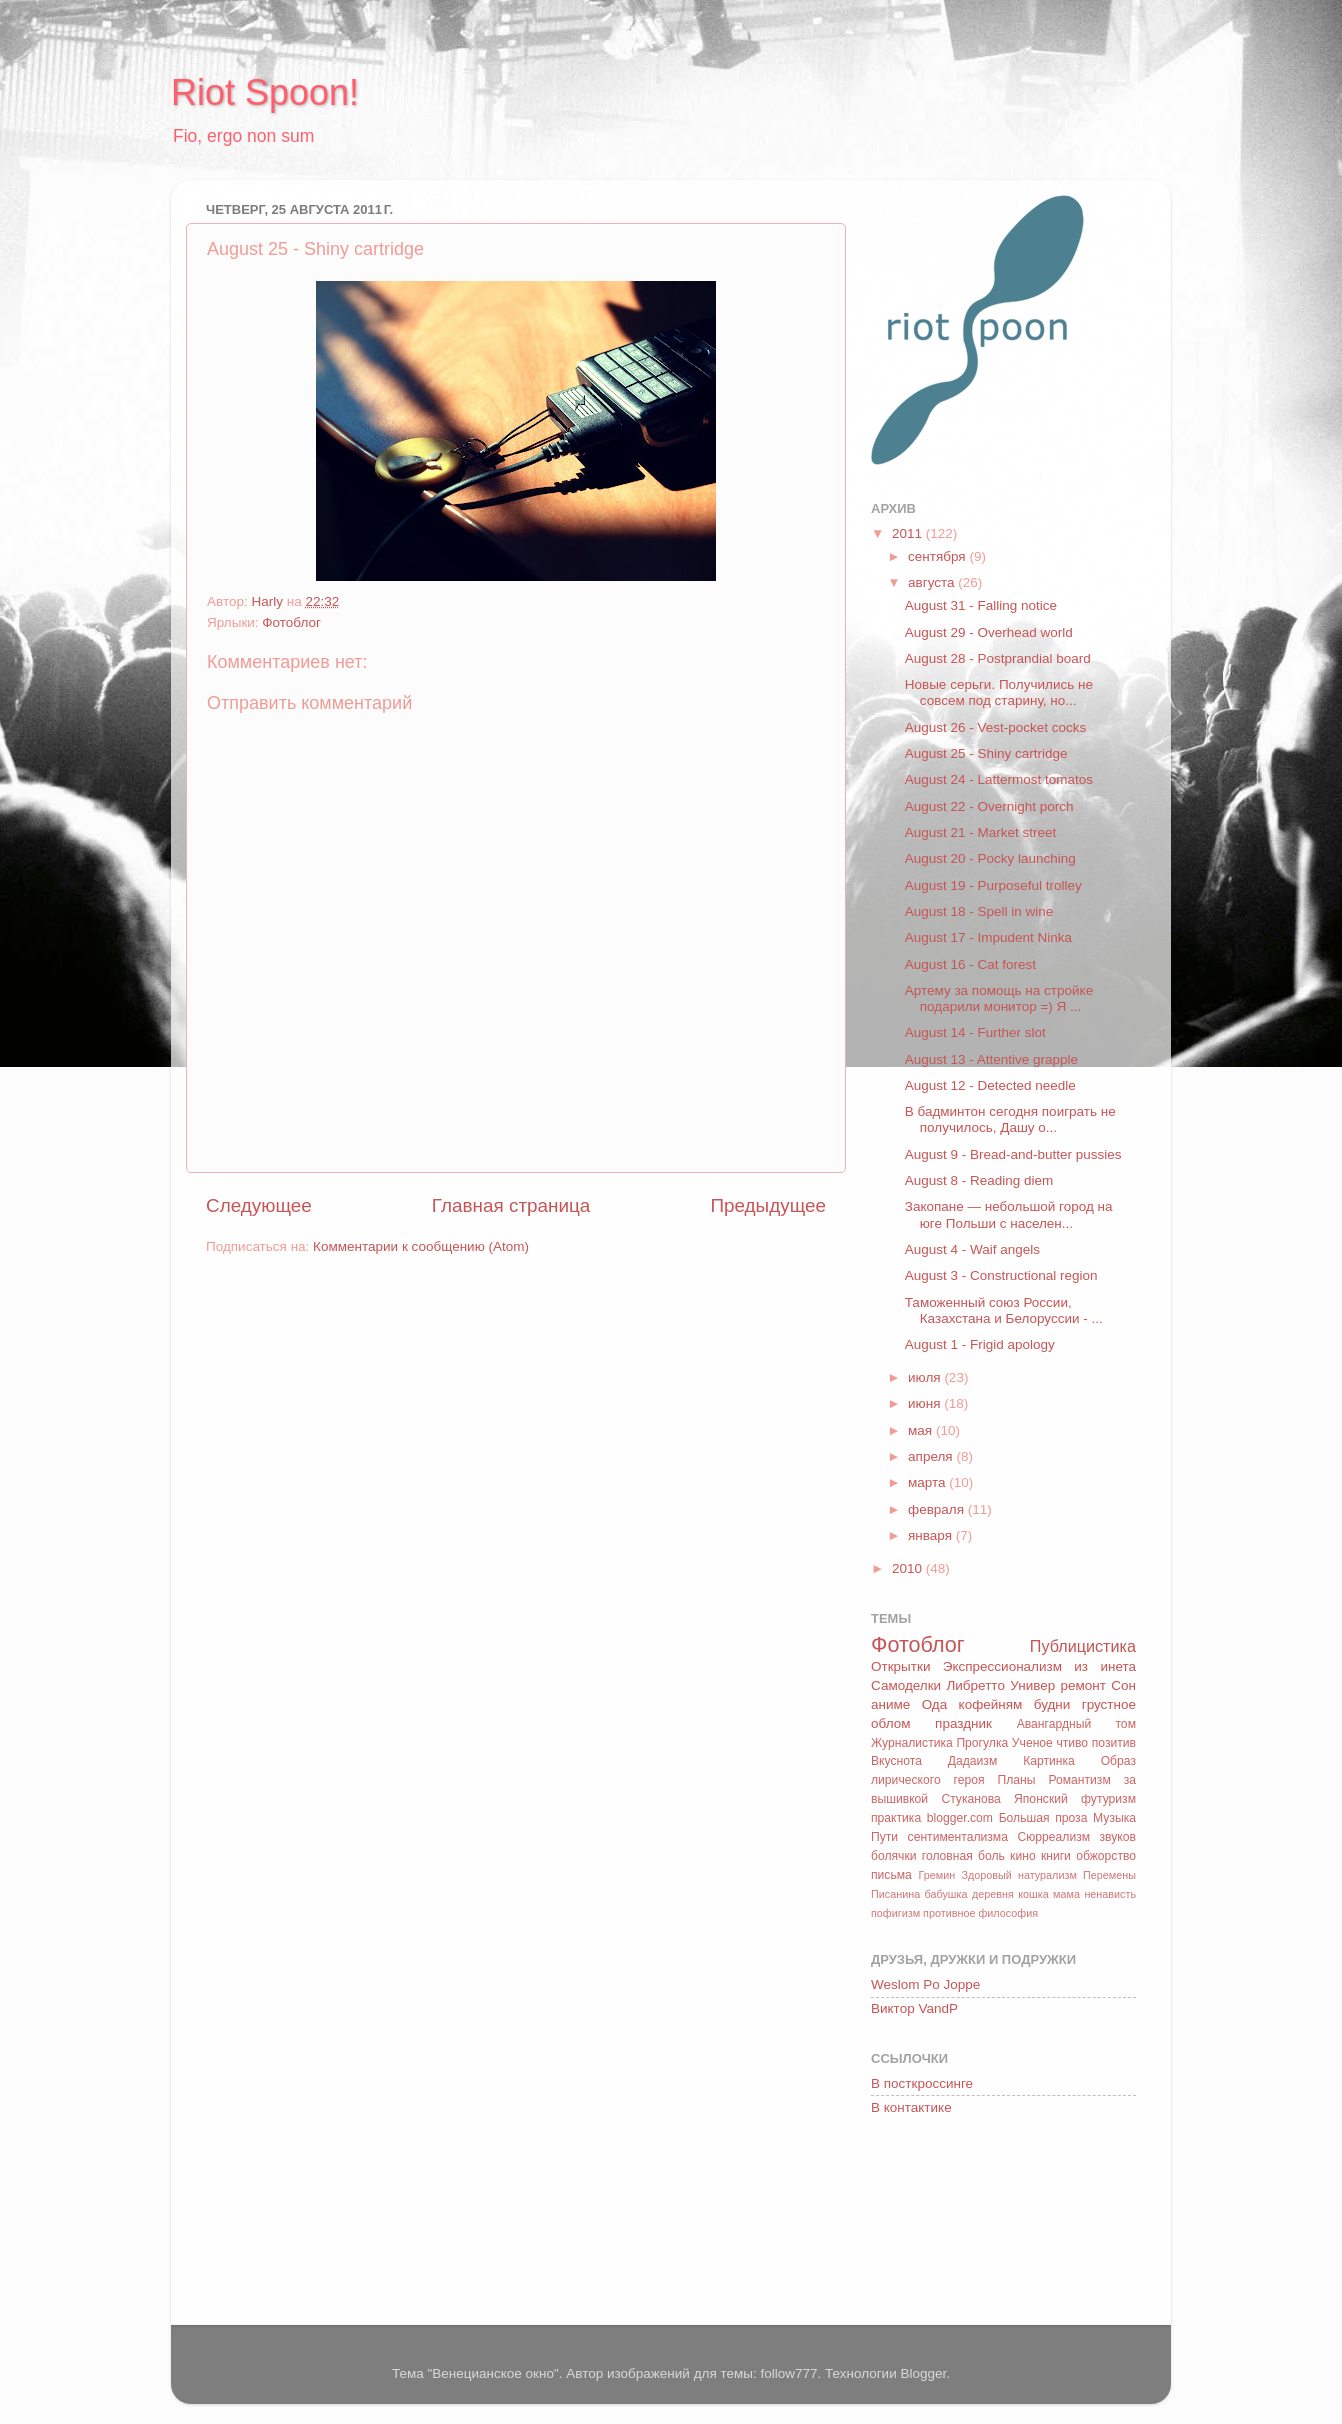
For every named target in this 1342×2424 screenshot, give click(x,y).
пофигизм (895, 1913)
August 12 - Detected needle (990, 1085)
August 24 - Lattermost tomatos (999, 779)
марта (928, 1482)
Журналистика (912, 1743)
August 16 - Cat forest (970, 964)
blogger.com (960, 1818)
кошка (1033, 1894)
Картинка (1049, 1761)
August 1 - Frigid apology (980, 1344)
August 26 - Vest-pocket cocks (996, 727)
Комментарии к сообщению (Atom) (421, 1246)
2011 (909, 533)
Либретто (975, 1685)
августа (933, 582)
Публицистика (1083, 1646)
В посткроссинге (922, 2083)
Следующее (259, 1205)
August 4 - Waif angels (972, 1249)
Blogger (923, 2373)
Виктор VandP (914, 2008)
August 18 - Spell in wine (979, 911)
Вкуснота (896, 1761)
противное (949, 1913)
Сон (1123, 1685)
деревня (993, 1894)
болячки (894, 1856)
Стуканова (970, 1799)
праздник (963, 1723)
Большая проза (1043, 1818)
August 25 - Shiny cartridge (986, 753)
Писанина (895, 1894)
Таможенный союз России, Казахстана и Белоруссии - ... (1004, 1310)
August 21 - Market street (981, 832)
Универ (1032, 1685)
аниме (890, 1704)
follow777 (788, 2373)
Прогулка (982, 1743)
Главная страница (511, 1205)
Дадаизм (973, 1761)
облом (890, 1723)
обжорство (1106, 1856)
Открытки (900, 1666)
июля (926, 1377)
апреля (932, 1456)
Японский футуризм (1075, 1799)
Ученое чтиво (1050, 1743)
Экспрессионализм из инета (1039, 1666)
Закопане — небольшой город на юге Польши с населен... (1009, 1214)
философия (1008, 1913)
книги (1056, 1856)
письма (891, 1875)
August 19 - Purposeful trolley (993, 885)
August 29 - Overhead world (989, 632)
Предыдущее (768, 1205)
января (932, 1535)
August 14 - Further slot (975, 1032)
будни (1052, 1704)
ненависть (1110, 1894)
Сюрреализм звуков (1076, 1837)
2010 (909, 1568)
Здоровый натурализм (1018, 1875)
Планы (1016, 1780)
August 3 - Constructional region (1001, 1275)
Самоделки (906, 1685)
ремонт (1083, 1685)
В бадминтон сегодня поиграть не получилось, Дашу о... (1010, 1119)
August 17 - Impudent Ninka (988, 937)
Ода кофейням (972, 1704)
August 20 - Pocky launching (990, 858)
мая (922, 1430)
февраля (938, 1509)
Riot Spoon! (265, 92)
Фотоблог (291, 622)
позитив (1114, 1743)
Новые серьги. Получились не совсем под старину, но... (999, 692)
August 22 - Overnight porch (989, 806)
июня (926, 1403)
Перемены (1109, 1875)
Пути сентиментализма (939, 1837)
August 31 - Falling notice (981, 605)
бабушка (946, 1894)
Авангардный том (1076, 1724)
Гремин (936, 1875)
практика (896, 1818)
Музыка (1114, 1818)
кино (1023, 1856)
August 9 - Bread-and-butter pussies (1013, 1154)
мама (1066, 1894)
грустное (1109, 1704)
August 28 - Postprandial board (998, 658)
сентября (938, 556)
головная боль (963, 1856)
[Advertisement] (961, 2224)
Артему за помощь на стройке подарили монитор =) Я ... (999, 998)
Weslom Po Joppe (925, 1984)
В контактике (911, 2107)
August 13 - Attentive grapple (991, 1059)
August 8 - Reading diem (979, 1180)
